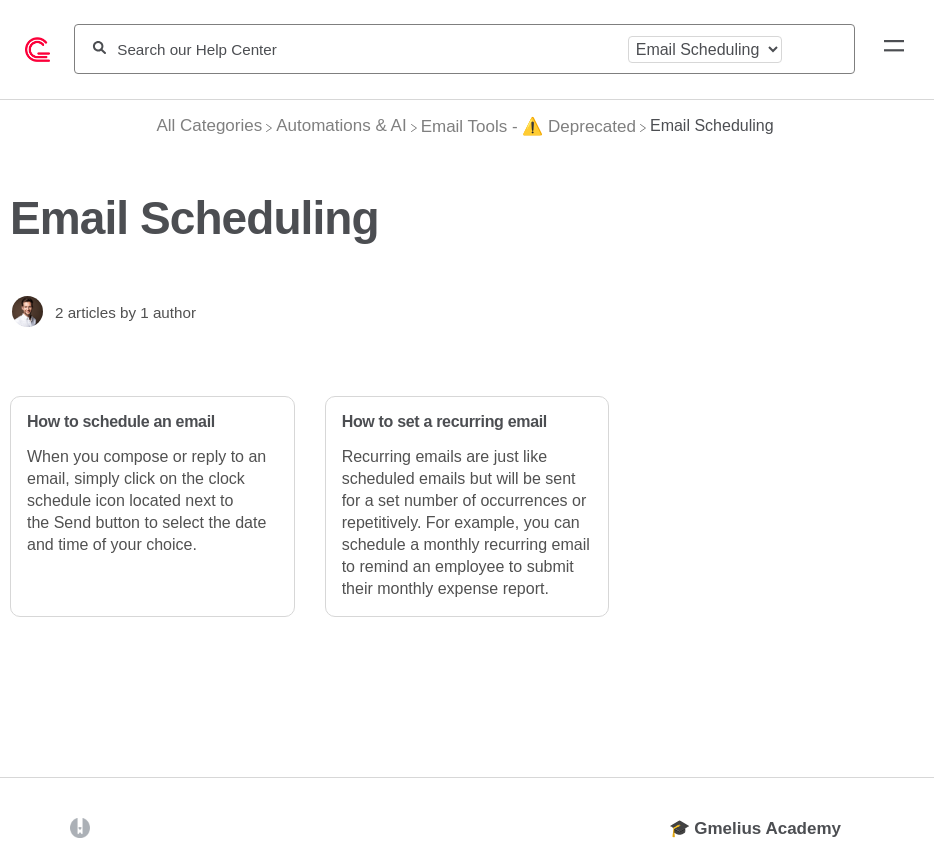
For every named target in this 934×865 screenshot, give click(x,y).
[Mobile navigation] (894, 49)
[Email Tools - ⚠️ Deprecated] (528, 126)
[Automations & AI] (341, 125)
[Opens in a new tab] (80, 827)
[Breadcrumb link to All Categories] (209, 125)
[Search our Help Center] (366, 49)
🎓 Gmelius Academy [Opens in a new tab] (755, 828)
